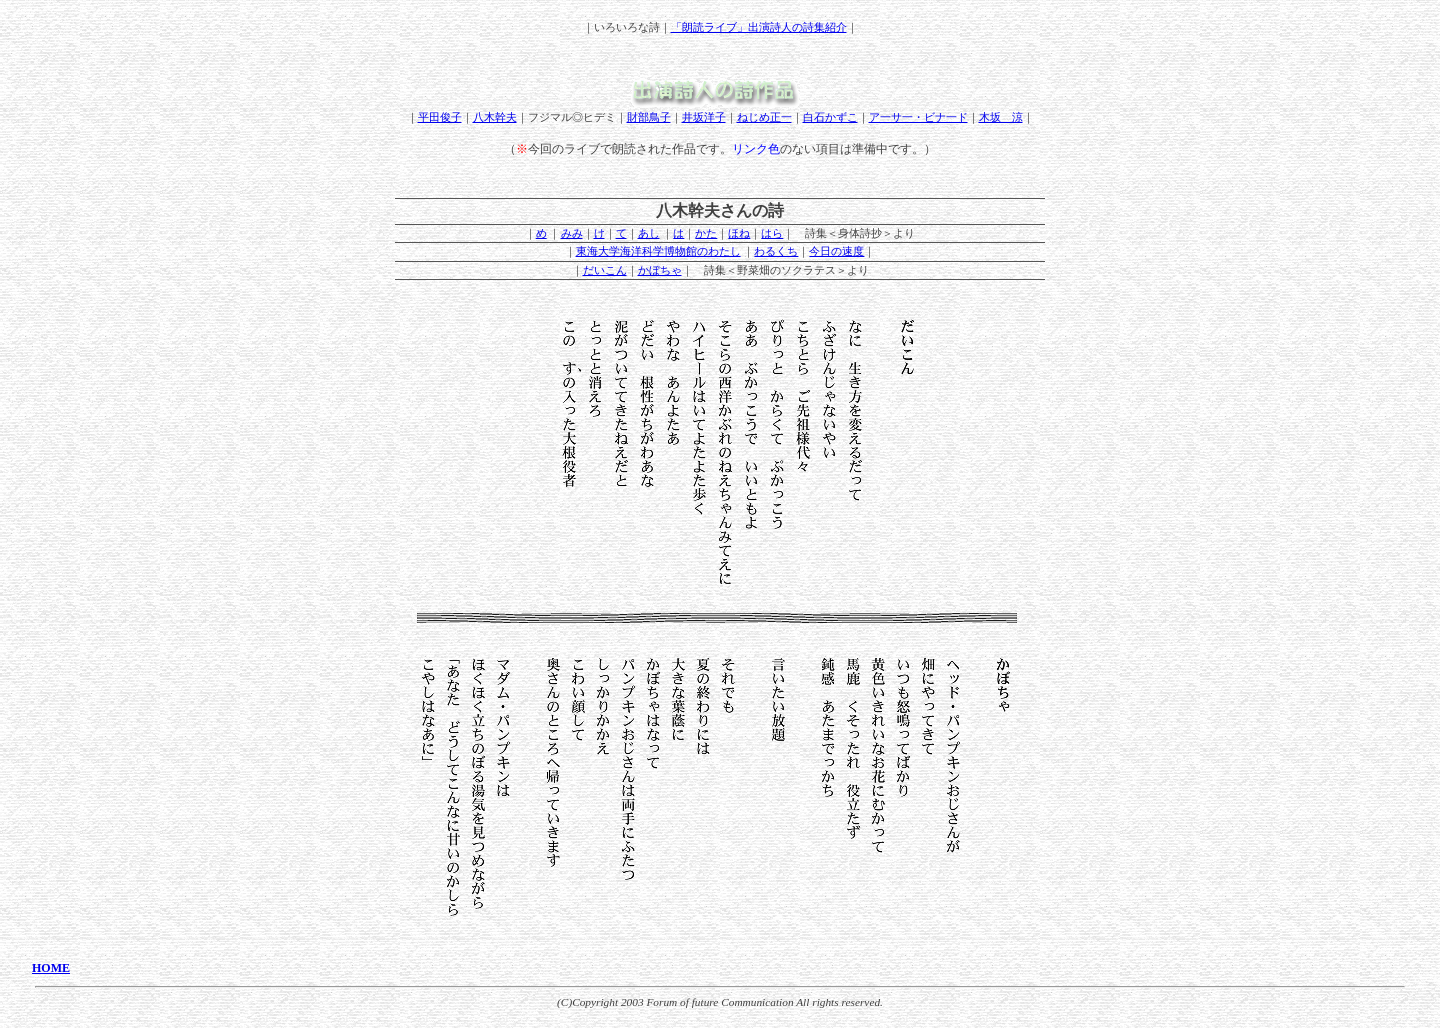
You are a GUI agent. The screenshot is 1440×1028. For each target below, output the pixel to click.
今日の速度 (836, 251)
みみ (572, 233)
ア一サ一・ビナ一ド (918, 117)
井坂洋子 (704, 117)
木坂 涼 (1001, 117)
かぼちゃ (660, 270)
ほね (739, 233)
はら (772, 233)
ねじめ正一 (764, 117)
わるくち (776, 251)
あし (649, 233)
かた (706, 233)
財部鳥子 (649, 117)
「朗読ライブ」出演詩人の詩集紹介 (759, 27)
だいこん (605, 270)
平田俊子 (440, 117)
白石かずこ (830, 117)
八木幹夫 (495, 117)
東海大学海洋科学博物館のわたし (658, 251)
